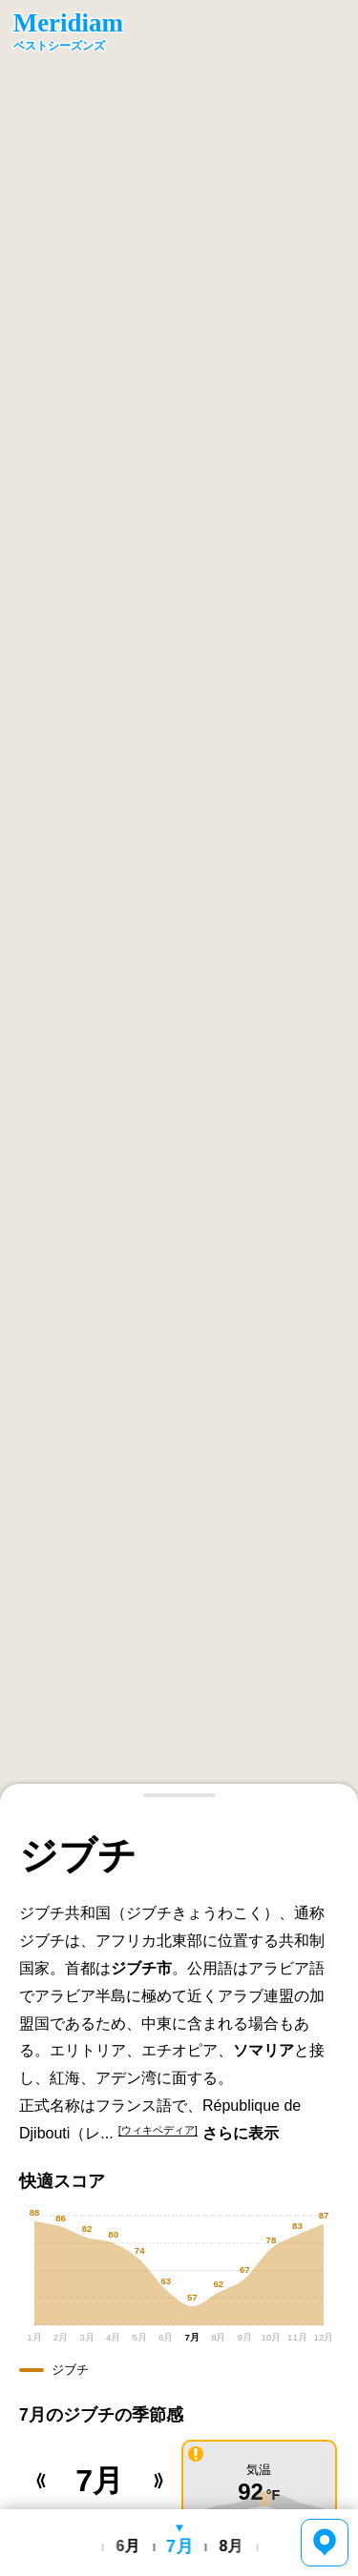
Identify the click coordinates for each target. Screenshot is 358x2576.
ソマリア (263, 2050)
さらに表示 (240, 2133)
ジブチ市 (141, 1968)
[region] (179, 901)
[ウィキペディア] (158, 2130)
